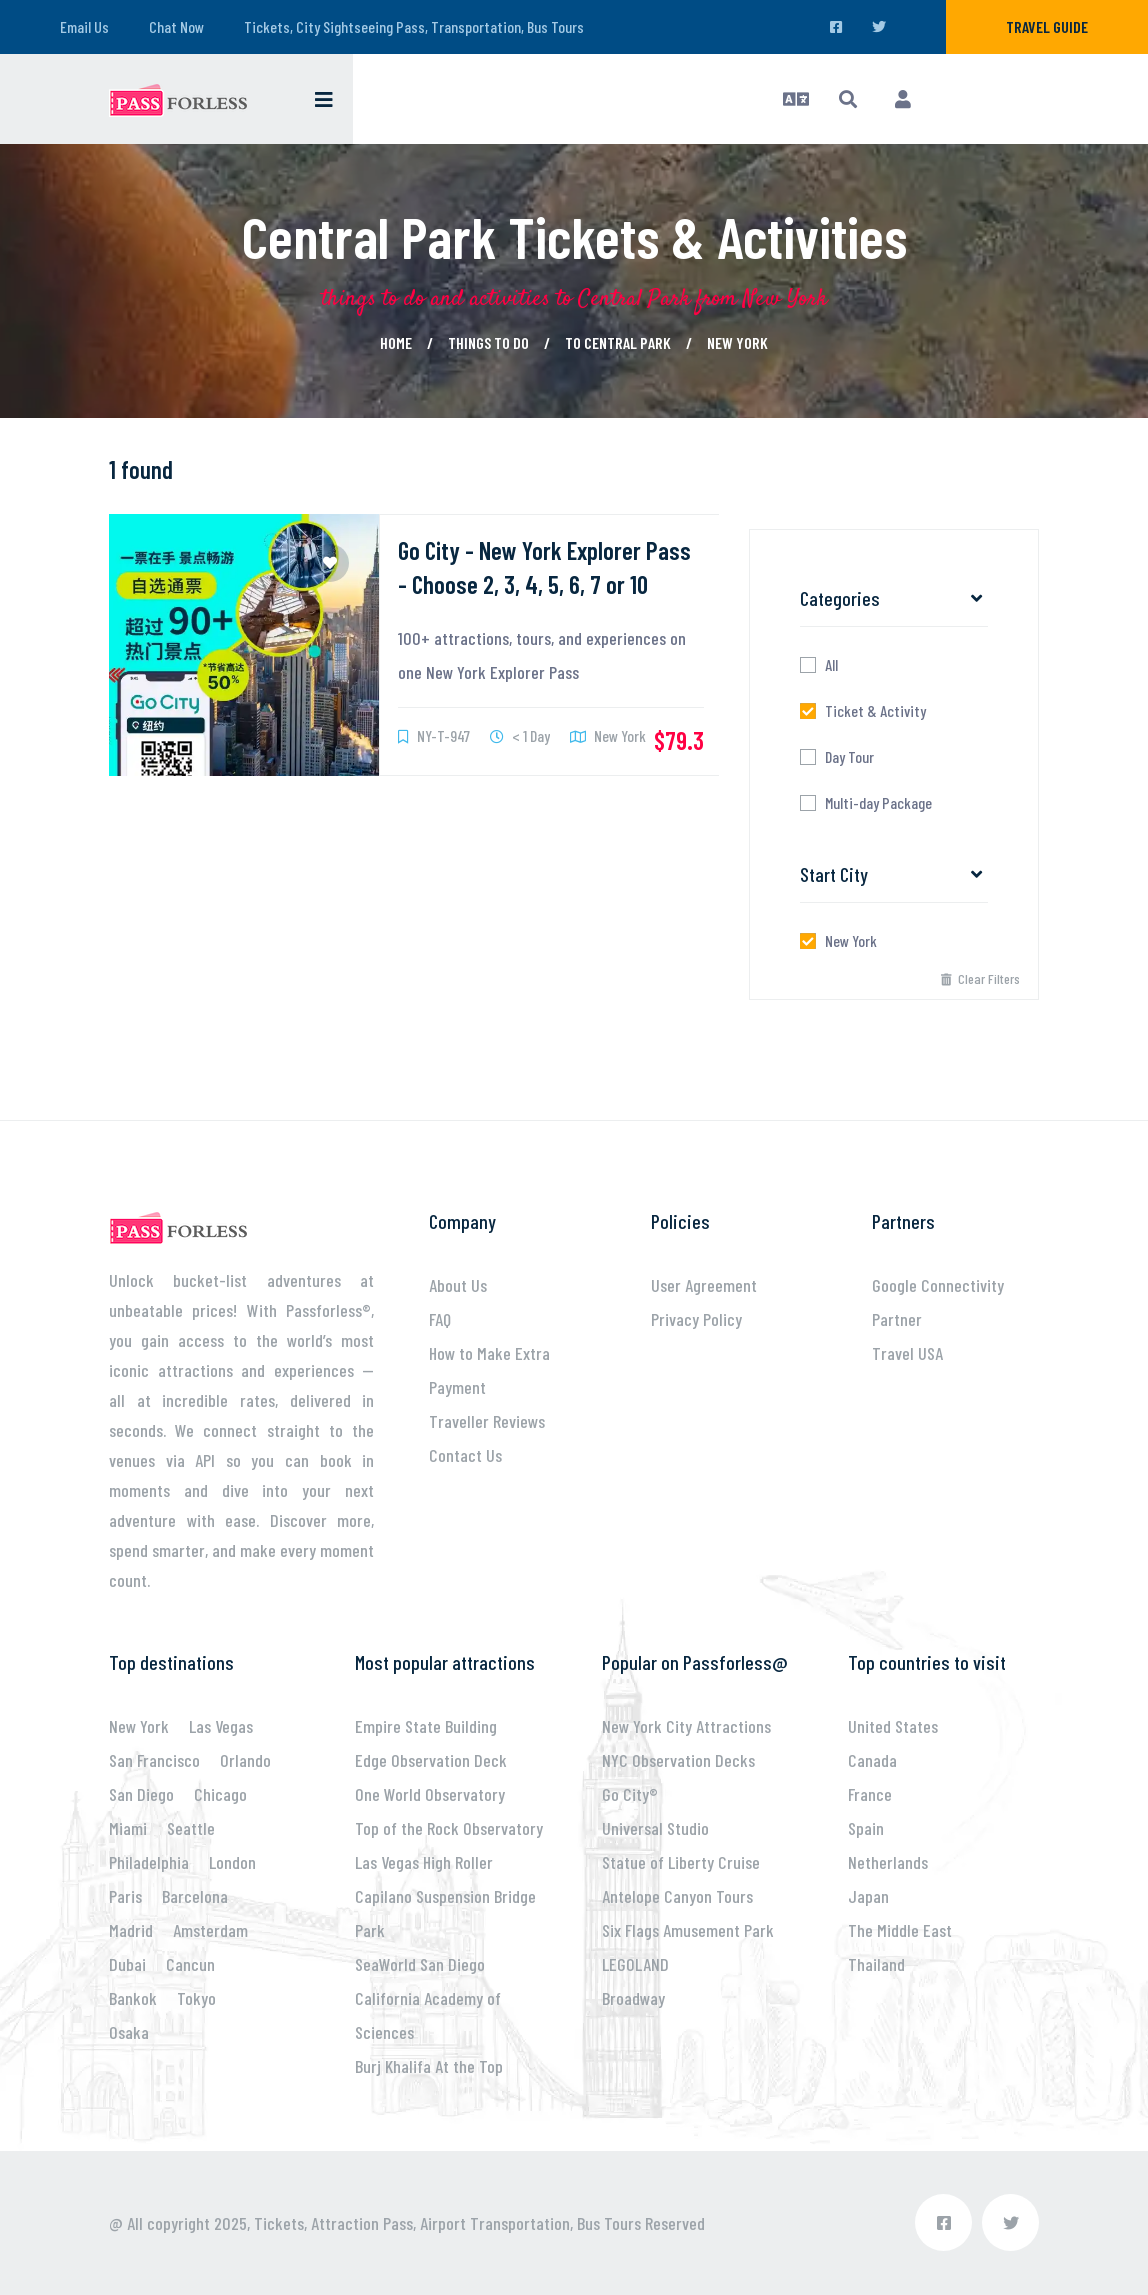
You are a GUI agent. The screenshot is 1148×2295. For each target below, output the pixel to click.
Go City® (630, 1794)
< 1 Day (520, 735)
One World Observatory (430, 1794)
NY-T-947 (434, 735)
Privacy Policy (696, 1319)
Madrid (131, 1930)
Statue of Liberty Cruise (681, 1862)
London (232, 1862)
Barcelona (195, 1896)
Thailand (876, 1964)
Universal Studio (655, 1828)
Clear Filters (980, 978)
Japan (868, 1896)
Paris (125, 1896)
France (870, 1794)
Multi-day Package (878, 803)
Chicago (220, 1794)
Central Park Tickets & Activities (574, 236)
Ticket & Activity (875, 711)
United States (893, 1726)
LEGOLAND (635, 1964)
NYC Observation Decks (678, 1760)
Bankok (133, 1998)
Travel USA (907, 1353)
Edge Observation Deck (431, 1760)
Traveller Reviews (487, 1421)
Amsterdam (210, 1930)
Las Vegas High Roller (424, 1862)
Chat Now (176, 26)
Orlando (245, 1760)
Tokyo (196, 1998)
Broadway (633, 1998)
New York (737, 342)
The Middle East (900, 1930)
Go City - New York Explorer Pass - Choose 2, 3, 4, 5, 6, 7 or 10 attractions (544, 584)
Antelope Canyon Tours (677, 1896)
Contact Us (465, 1455)
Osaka (129, 2032)
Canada (872, 1760)
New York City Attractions (686, 1726)
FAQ (440, 1319)
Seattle (191, 1828)
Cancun (190, 1964)
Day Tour (849, 757)
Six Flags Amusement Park (688, 1930)
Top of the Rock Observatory (449, 1828)
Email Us (84, 26)
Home (396, 342)
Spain (866, 1828)
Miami (128, 1828)
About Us (458, 1285)
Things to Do (488, 342)
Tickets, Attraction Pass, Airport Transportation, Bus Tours (447, 2223)
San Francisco (154, 1760)
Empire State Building (426, 1726)
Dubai (127, 1964)
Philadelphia (149, 1862)
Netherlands (888, 1862)
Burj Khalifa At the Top (429, 2066)
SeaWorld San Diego (420, 1964)
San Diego (141, 1794)
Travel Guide (1047, 26)
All (831, 665)
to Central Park (618, 342)
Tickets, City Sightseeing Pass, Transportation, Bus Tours (414, 26)
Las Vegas (221, 1726)
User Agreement (704, 1285)
